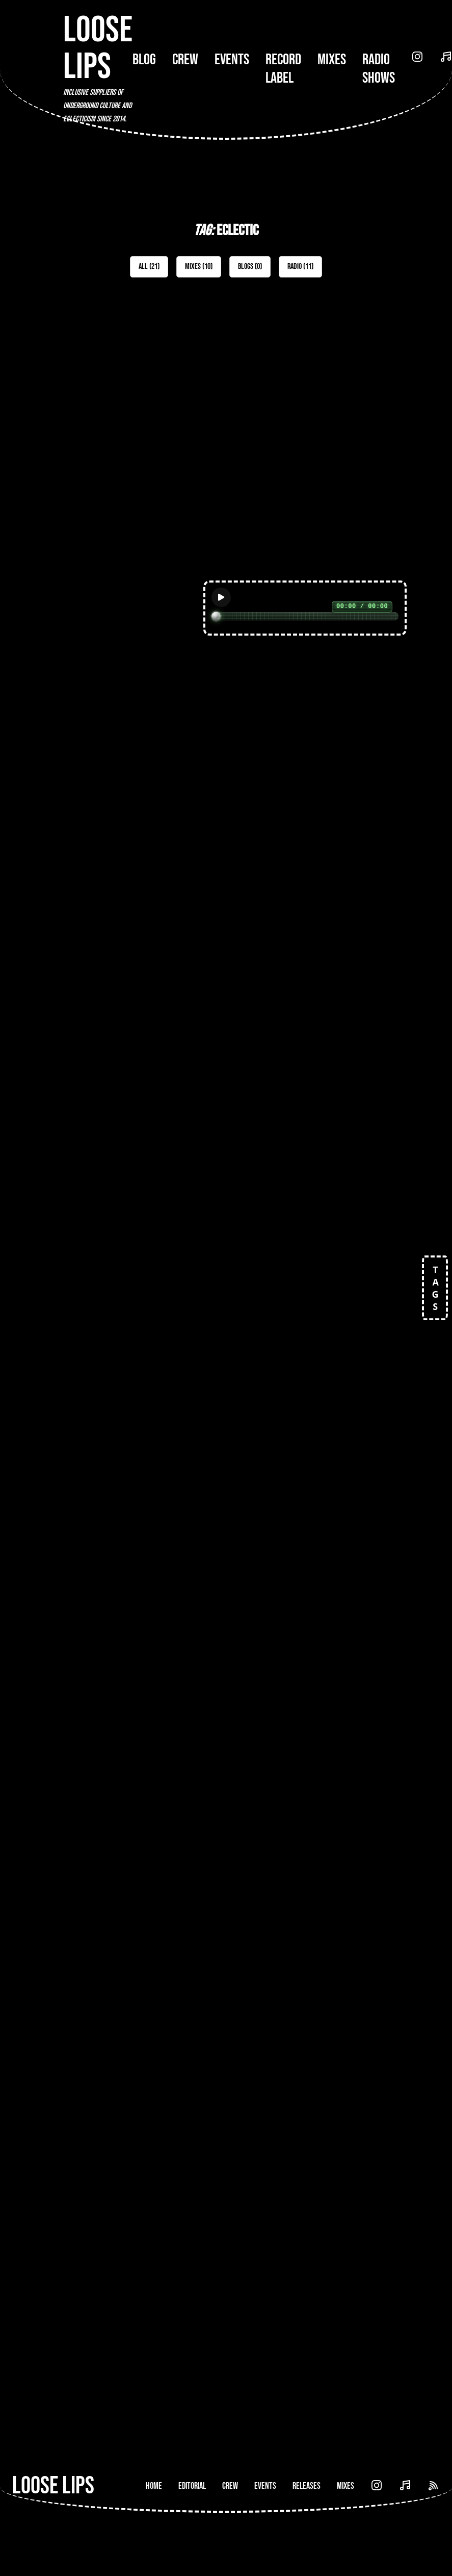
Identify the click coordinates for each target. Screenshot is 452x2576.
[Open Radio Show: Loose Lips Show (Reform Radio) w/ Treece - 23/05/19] (318, 1969)
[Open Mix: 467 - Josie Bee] (133, 413)
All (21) (149, 266)
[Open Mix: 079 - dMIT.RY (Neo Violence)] (133, 1456)
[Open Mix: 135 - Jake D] (318, 943)
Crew (185, 59)
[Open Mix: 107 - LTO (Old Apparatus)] (133, 1204)
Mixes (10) (198, 266)
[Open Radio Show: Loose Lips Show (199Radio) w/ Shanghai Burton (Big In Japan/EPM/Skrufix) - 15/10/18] (318, 2230)
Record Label (283, 68)
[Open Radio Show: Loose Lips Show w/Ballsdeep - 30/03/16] (133, 1969)
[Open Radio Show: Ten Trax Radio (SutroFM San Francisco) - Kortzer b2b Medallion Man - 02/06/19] (133, 1708)
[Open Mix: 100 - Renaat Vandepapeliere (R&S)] (318, 1195)
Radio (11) (300, 266)
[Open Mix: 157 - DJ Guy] (133, 943)
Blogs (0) (250, 266)
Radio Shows (378, 68)
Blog (144, 59)
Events (232, 59)
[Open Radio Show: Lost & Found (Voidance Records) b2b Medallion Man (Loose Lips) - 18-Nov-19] (318, 1708)
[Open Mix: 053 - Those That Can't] (318, 1456)
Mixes (331, 59)
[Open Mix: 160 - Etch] (318, 683)
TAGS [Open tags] (435, 1288)
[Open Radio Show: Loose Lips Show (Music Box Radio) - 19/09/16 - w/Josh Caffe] (133, 2230)
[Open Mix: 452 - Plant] (133, 683)
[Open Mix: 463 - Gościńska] (318, 422)
